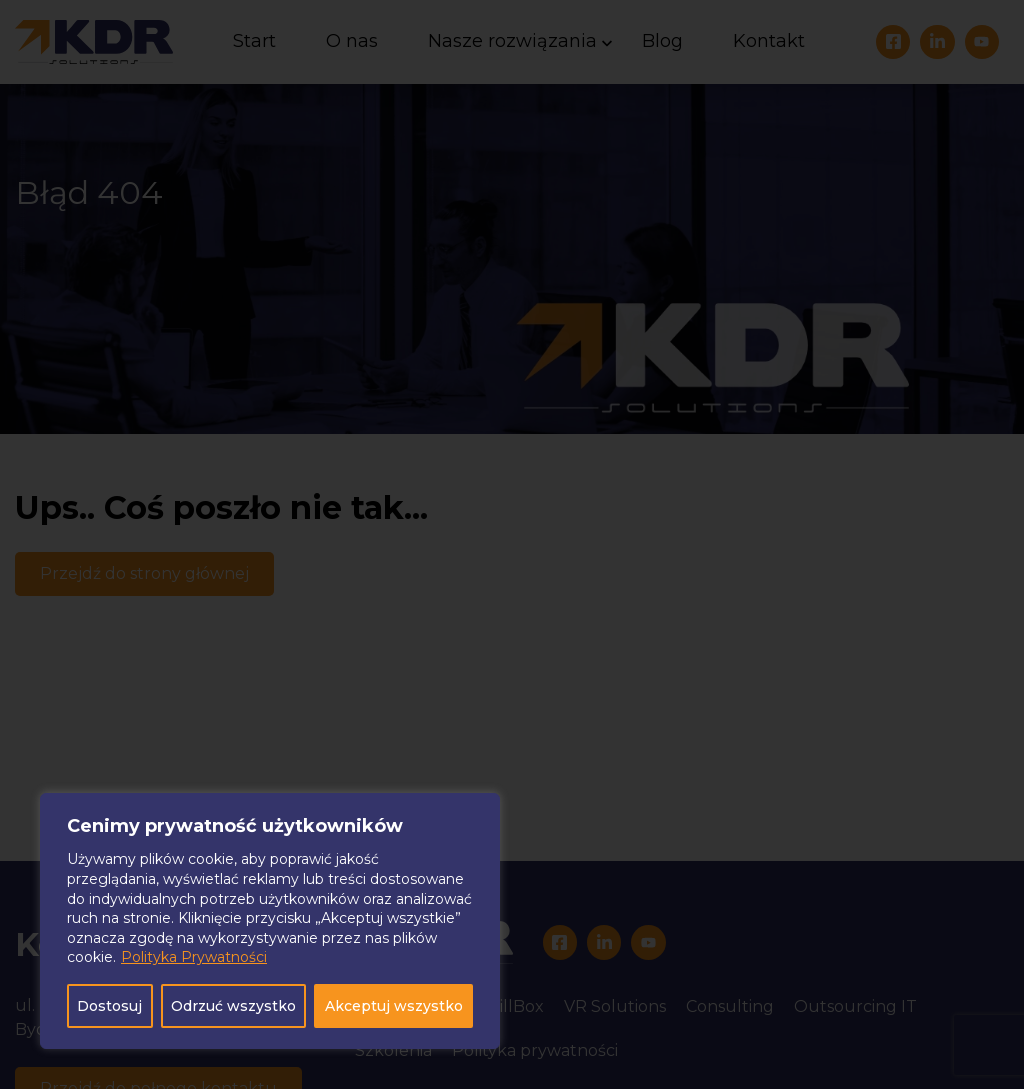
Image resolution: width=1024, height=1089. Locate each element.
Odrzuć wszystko (233, 1006)
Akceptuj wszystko (394, 1006)
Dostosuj (109, 1006)
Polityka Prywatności (194, 957)
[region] (270, 921)
